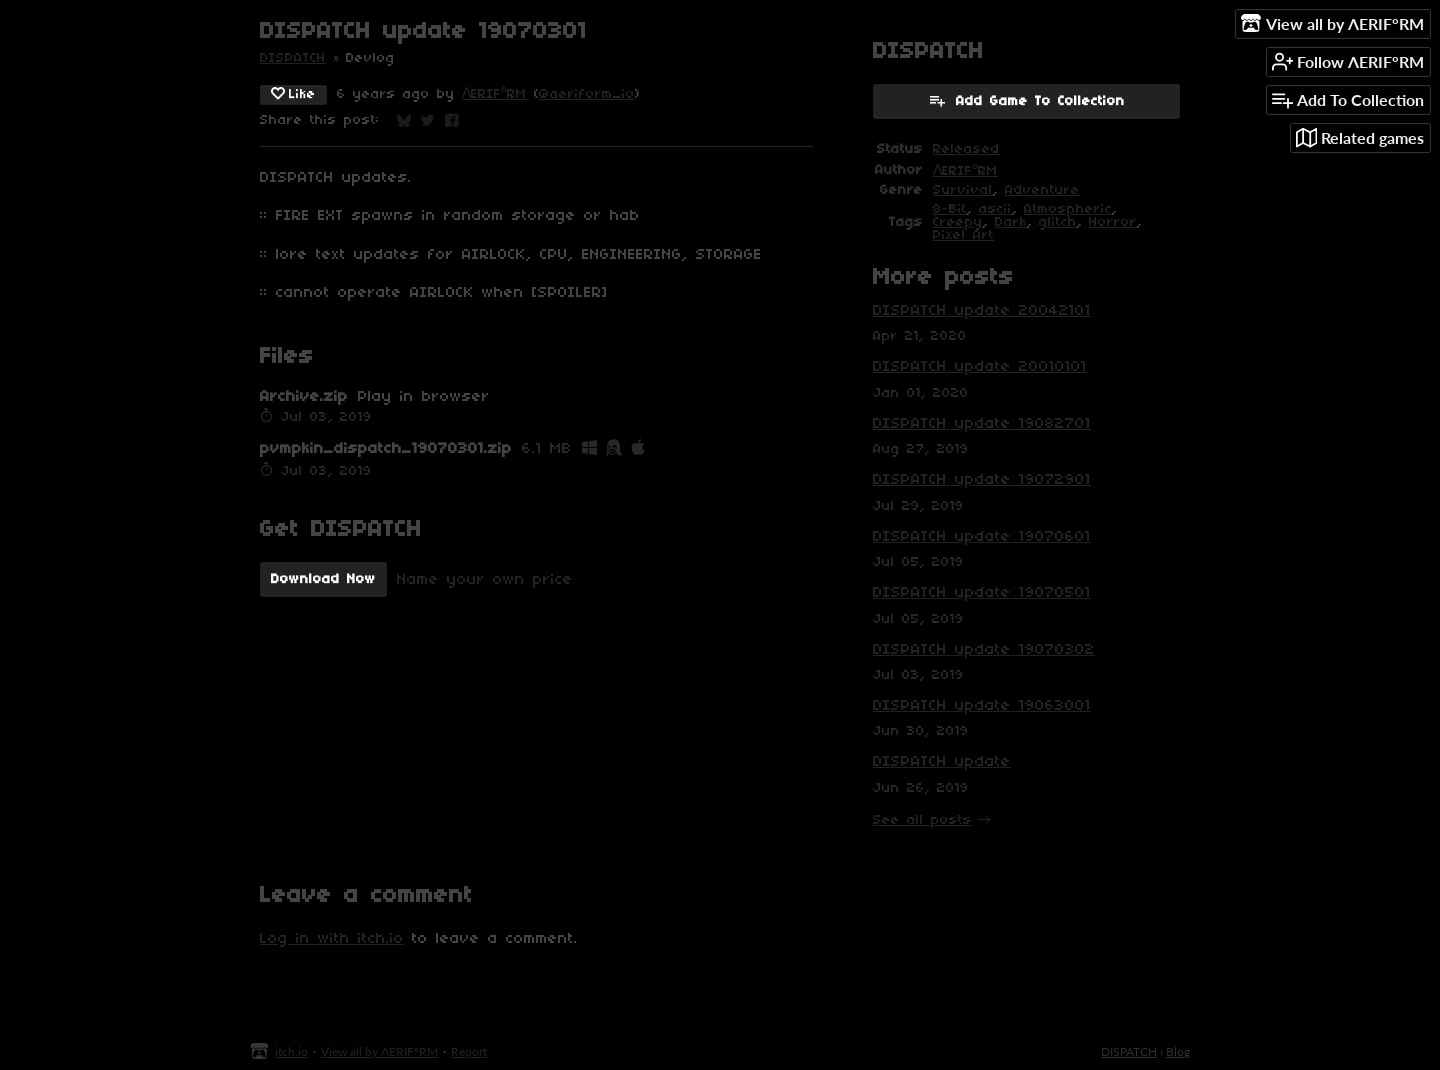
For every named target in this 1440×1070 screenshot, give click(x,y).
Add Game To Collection (1026, 100)
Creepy (958, 222)
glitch (1058, 222)
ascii (995, 209)
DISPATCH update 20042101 (982, 311)
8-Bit (950, 209)
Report (469, 1051)
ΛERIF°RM (494, 94)
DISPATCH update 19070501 (982, 593)
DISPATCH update (942, 762)
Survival (963, 190)
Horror (1113, 222)
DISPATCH (293, 58)
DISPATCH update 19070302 (984, 650)
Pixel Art (963, 235)
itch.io (291, 1051)
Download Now (323, 579)
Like (293, 94)
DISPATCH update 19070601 (982, 537)
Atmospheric (1068, 209)
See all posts (922, 820)
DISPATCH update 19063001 (982, 706)
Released (966, 149)
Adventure (1042, 190)
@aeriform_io (587, 94)
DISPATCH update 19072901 (982, 480)
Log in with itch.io (332, 939)
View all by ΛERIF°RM (379, 1051)
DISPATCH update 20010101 (980, 367)
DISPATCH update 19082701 (982, 424)
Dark (1011, 222)
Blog (1178, 1051)
